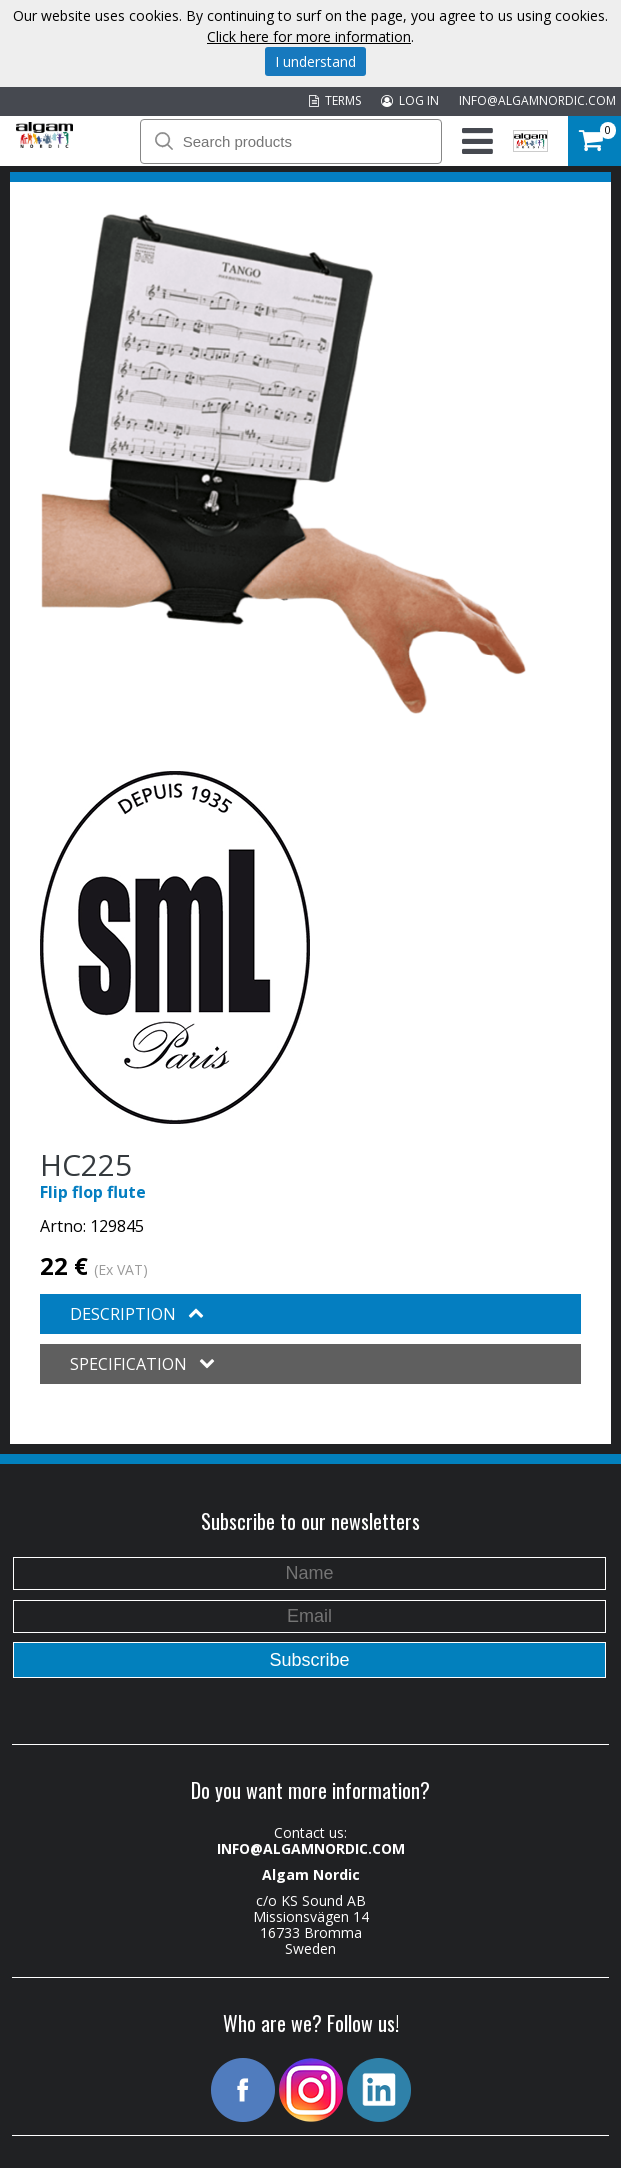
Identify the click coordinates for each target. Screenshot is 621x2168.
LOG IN (410, 100)
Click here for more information (309, 36)
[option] (283, 464)
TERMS (335, 100)
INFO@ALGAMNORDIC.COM (537, 100)
